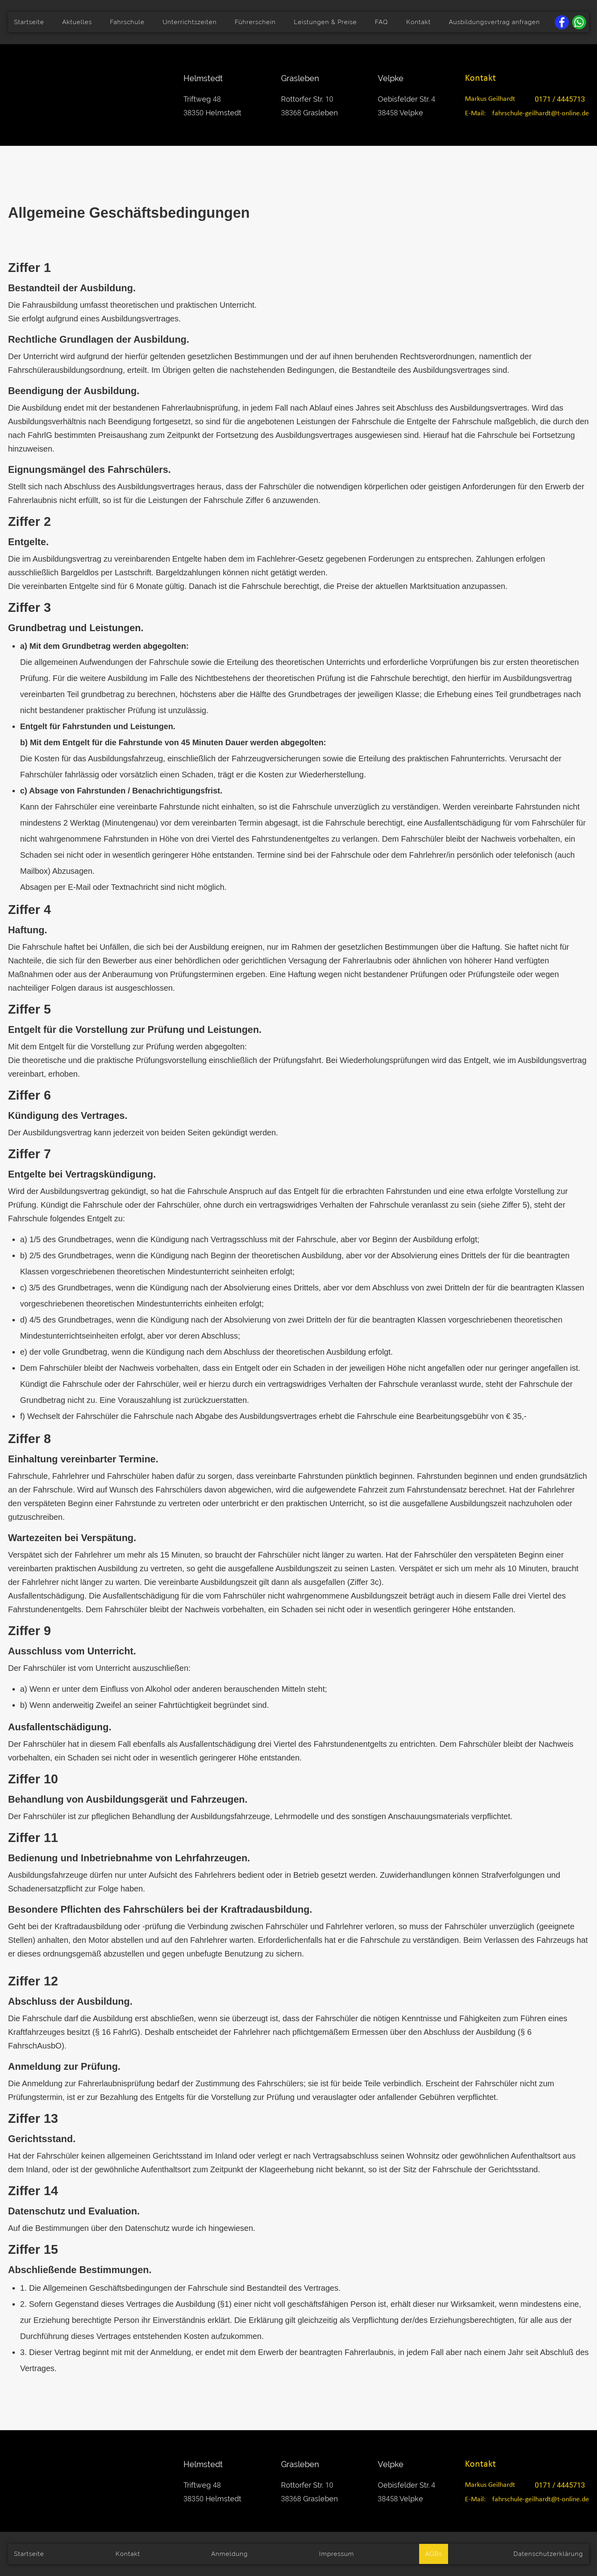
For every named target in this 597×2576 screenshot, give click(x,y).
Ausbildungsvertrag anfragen (494, 22)
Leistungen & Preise (325, 22)
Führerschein (255, 22)
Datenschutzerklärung (548, 2554)
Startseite (29, 22)
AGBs (433, 2554)
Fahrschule (127, 22)
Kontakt (418, 22)
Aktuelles (77, 22)
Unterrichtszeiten (190, 22)
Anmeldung (229, 2554)
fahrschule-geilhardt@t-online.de (540, 113)
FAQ (381, 22)
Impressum (336, 2554)
